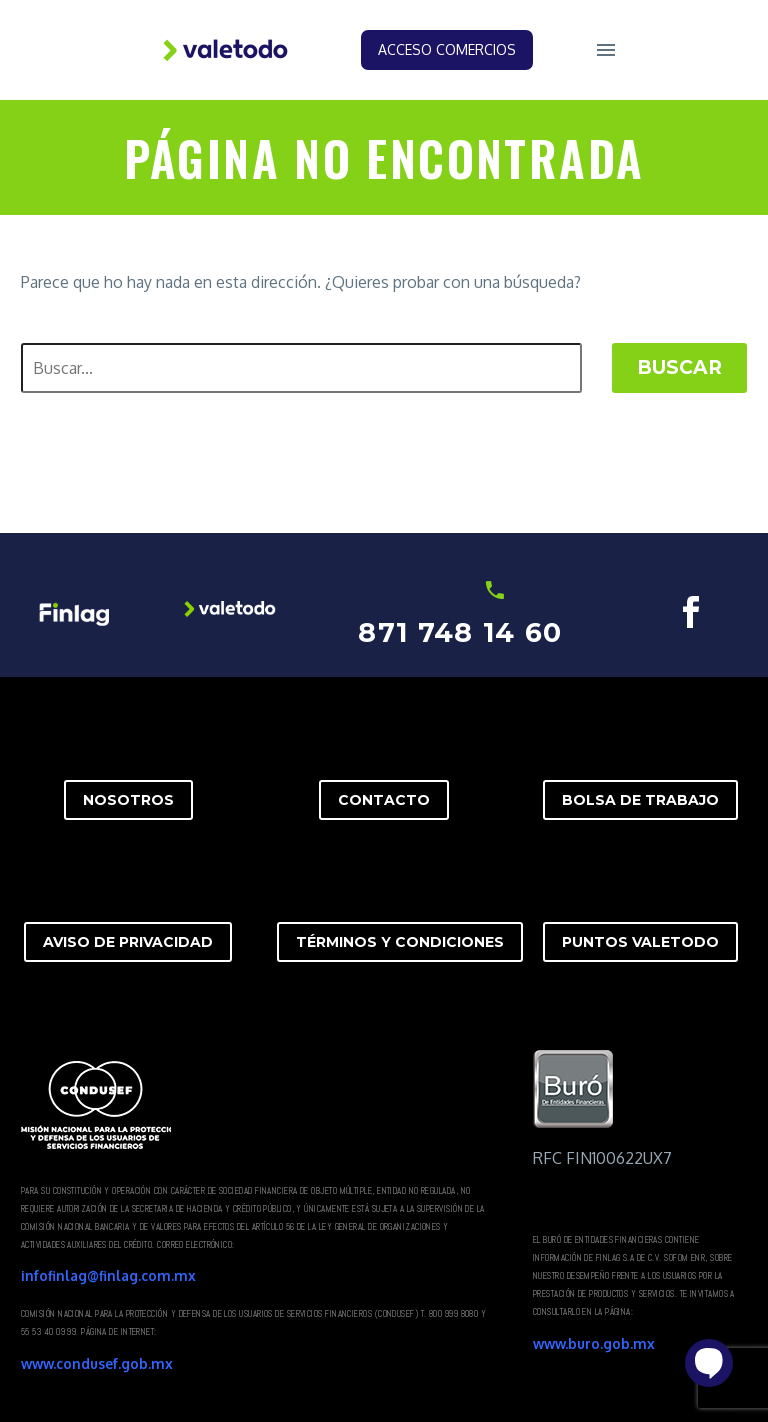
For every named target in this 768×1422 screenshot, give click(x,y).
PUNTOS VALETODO (640, 942)
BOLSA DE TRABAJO (640, 800)
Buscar (679, 367)
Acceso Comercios (447, 49)
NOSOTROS (128, 800)
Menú (606, 50)
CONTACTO (384, 800)
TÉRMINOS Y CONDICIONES (400, 942)
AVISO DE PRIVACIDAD (128, 942)
